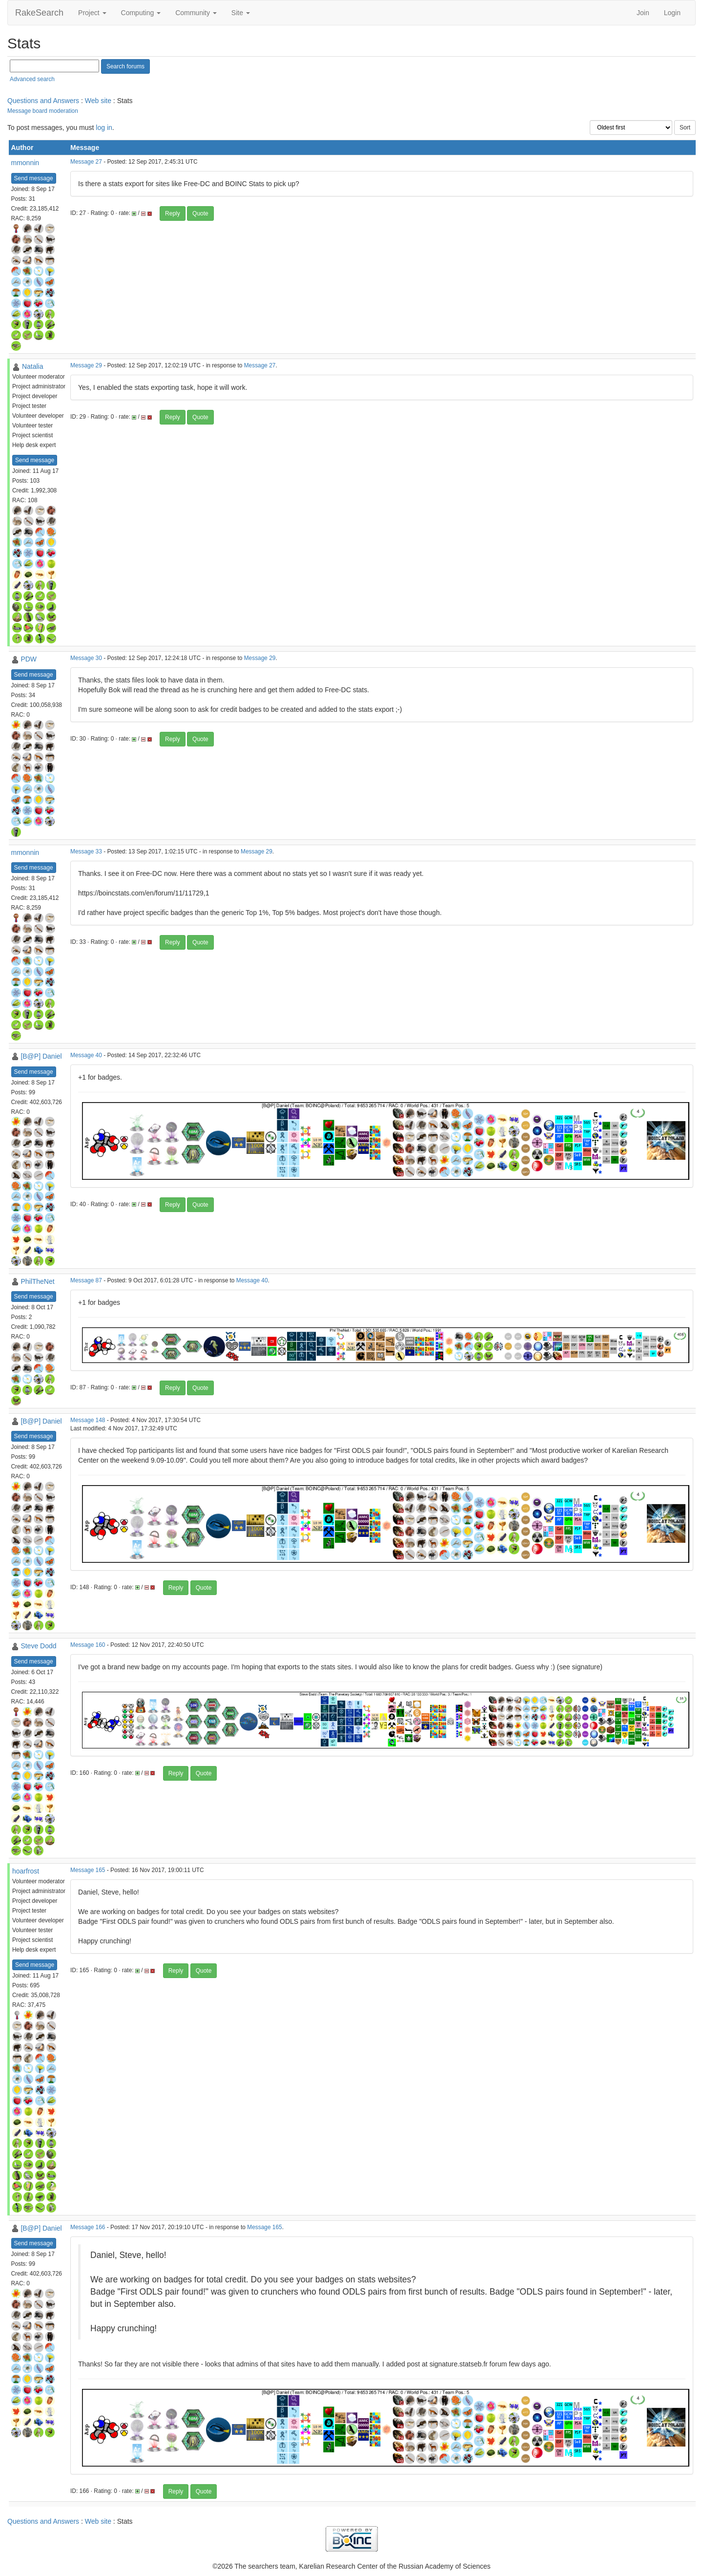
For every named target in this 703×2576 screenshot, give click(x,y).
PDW (29, 659)
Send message (33, 178)
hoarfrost (25, 1871)
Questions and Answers (43, 101)
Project (92, 13)
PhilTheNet (37, 1281)
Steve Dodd (38, 1646)
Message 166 (87, 2227)
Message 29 (86, 365)
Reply (172, 213)
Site (240, 13)
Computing (141, 13)
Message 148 (87, 1420)
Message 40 (86, 1055)
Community (196, 13)
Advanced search (32, 79)
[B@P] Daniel (41, 1056)
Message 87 (86, 1280)
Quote (200, 213)
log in (104, 127)
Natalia (32, 366)
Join (643, 13)
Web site (98, 101)
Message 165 (87, 1870)
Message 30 (86, 658)
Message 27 (86, 161)
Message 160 (87, 1644)
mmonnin (25, 163)
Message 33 (86, 851)
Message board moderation (42, 110)
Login (672, 13)
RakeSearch (39, 13)
